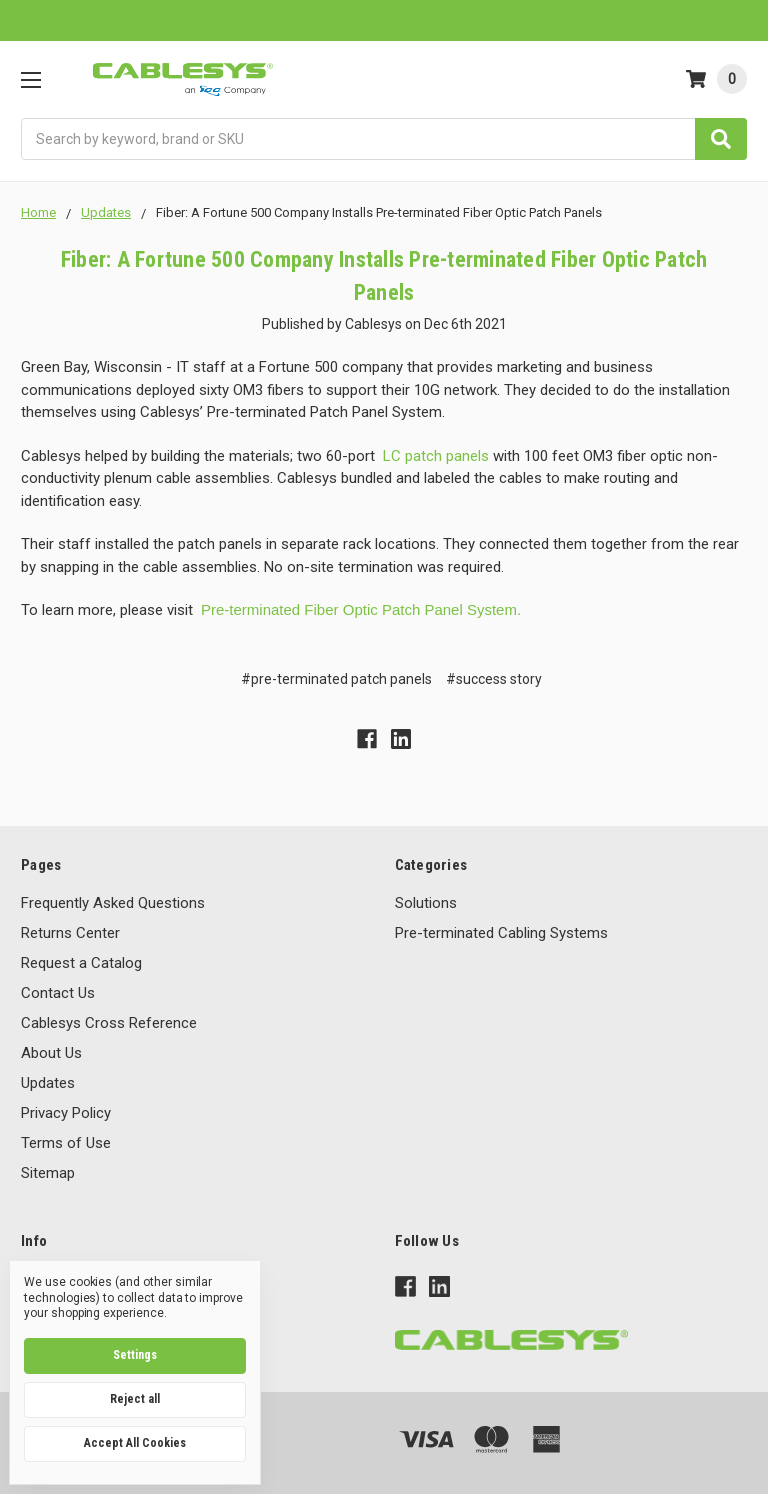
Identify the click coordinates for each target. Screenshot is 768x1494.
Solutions (426, 903)
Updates (48, 1083)
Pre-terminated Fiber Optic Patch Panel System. (361, 609)
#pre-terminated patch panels (336, 679)
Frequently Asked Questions (113, 903)
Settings (135, 1355)
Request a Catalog (81, 963)
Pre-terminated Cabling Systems (501, 933)
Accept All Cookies (135, 1443)
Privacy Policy (66, 1113)
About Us (51, 1053)
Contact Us (58, 993)
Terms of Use (66, 1143)
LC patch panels (436, 456)
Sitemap (48, 1173)
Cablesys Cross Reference (109, 1023)
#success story (494, 679)
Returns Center (70, 933)
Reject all (135, 1399)
